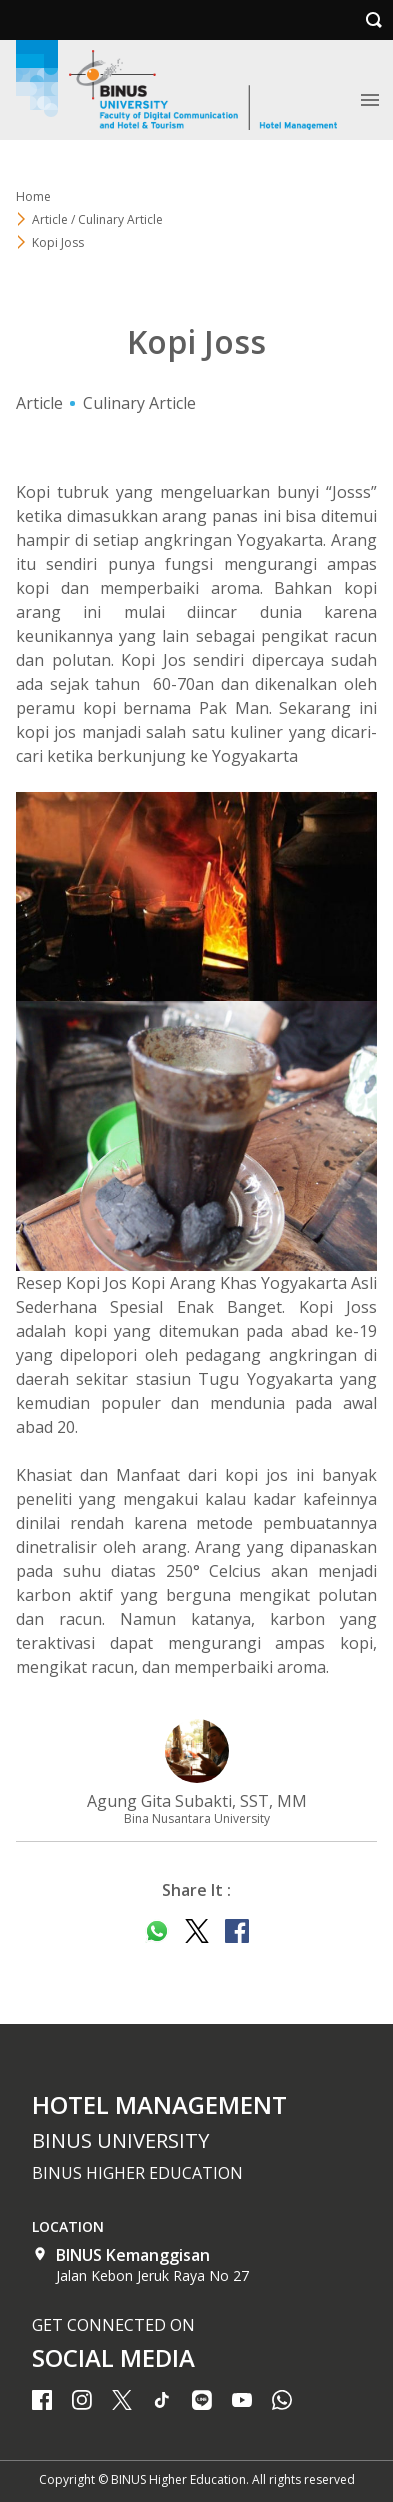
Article (39, 403)
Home (33, 196)
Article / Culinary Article (97, 219)
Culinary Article (139, 403)
